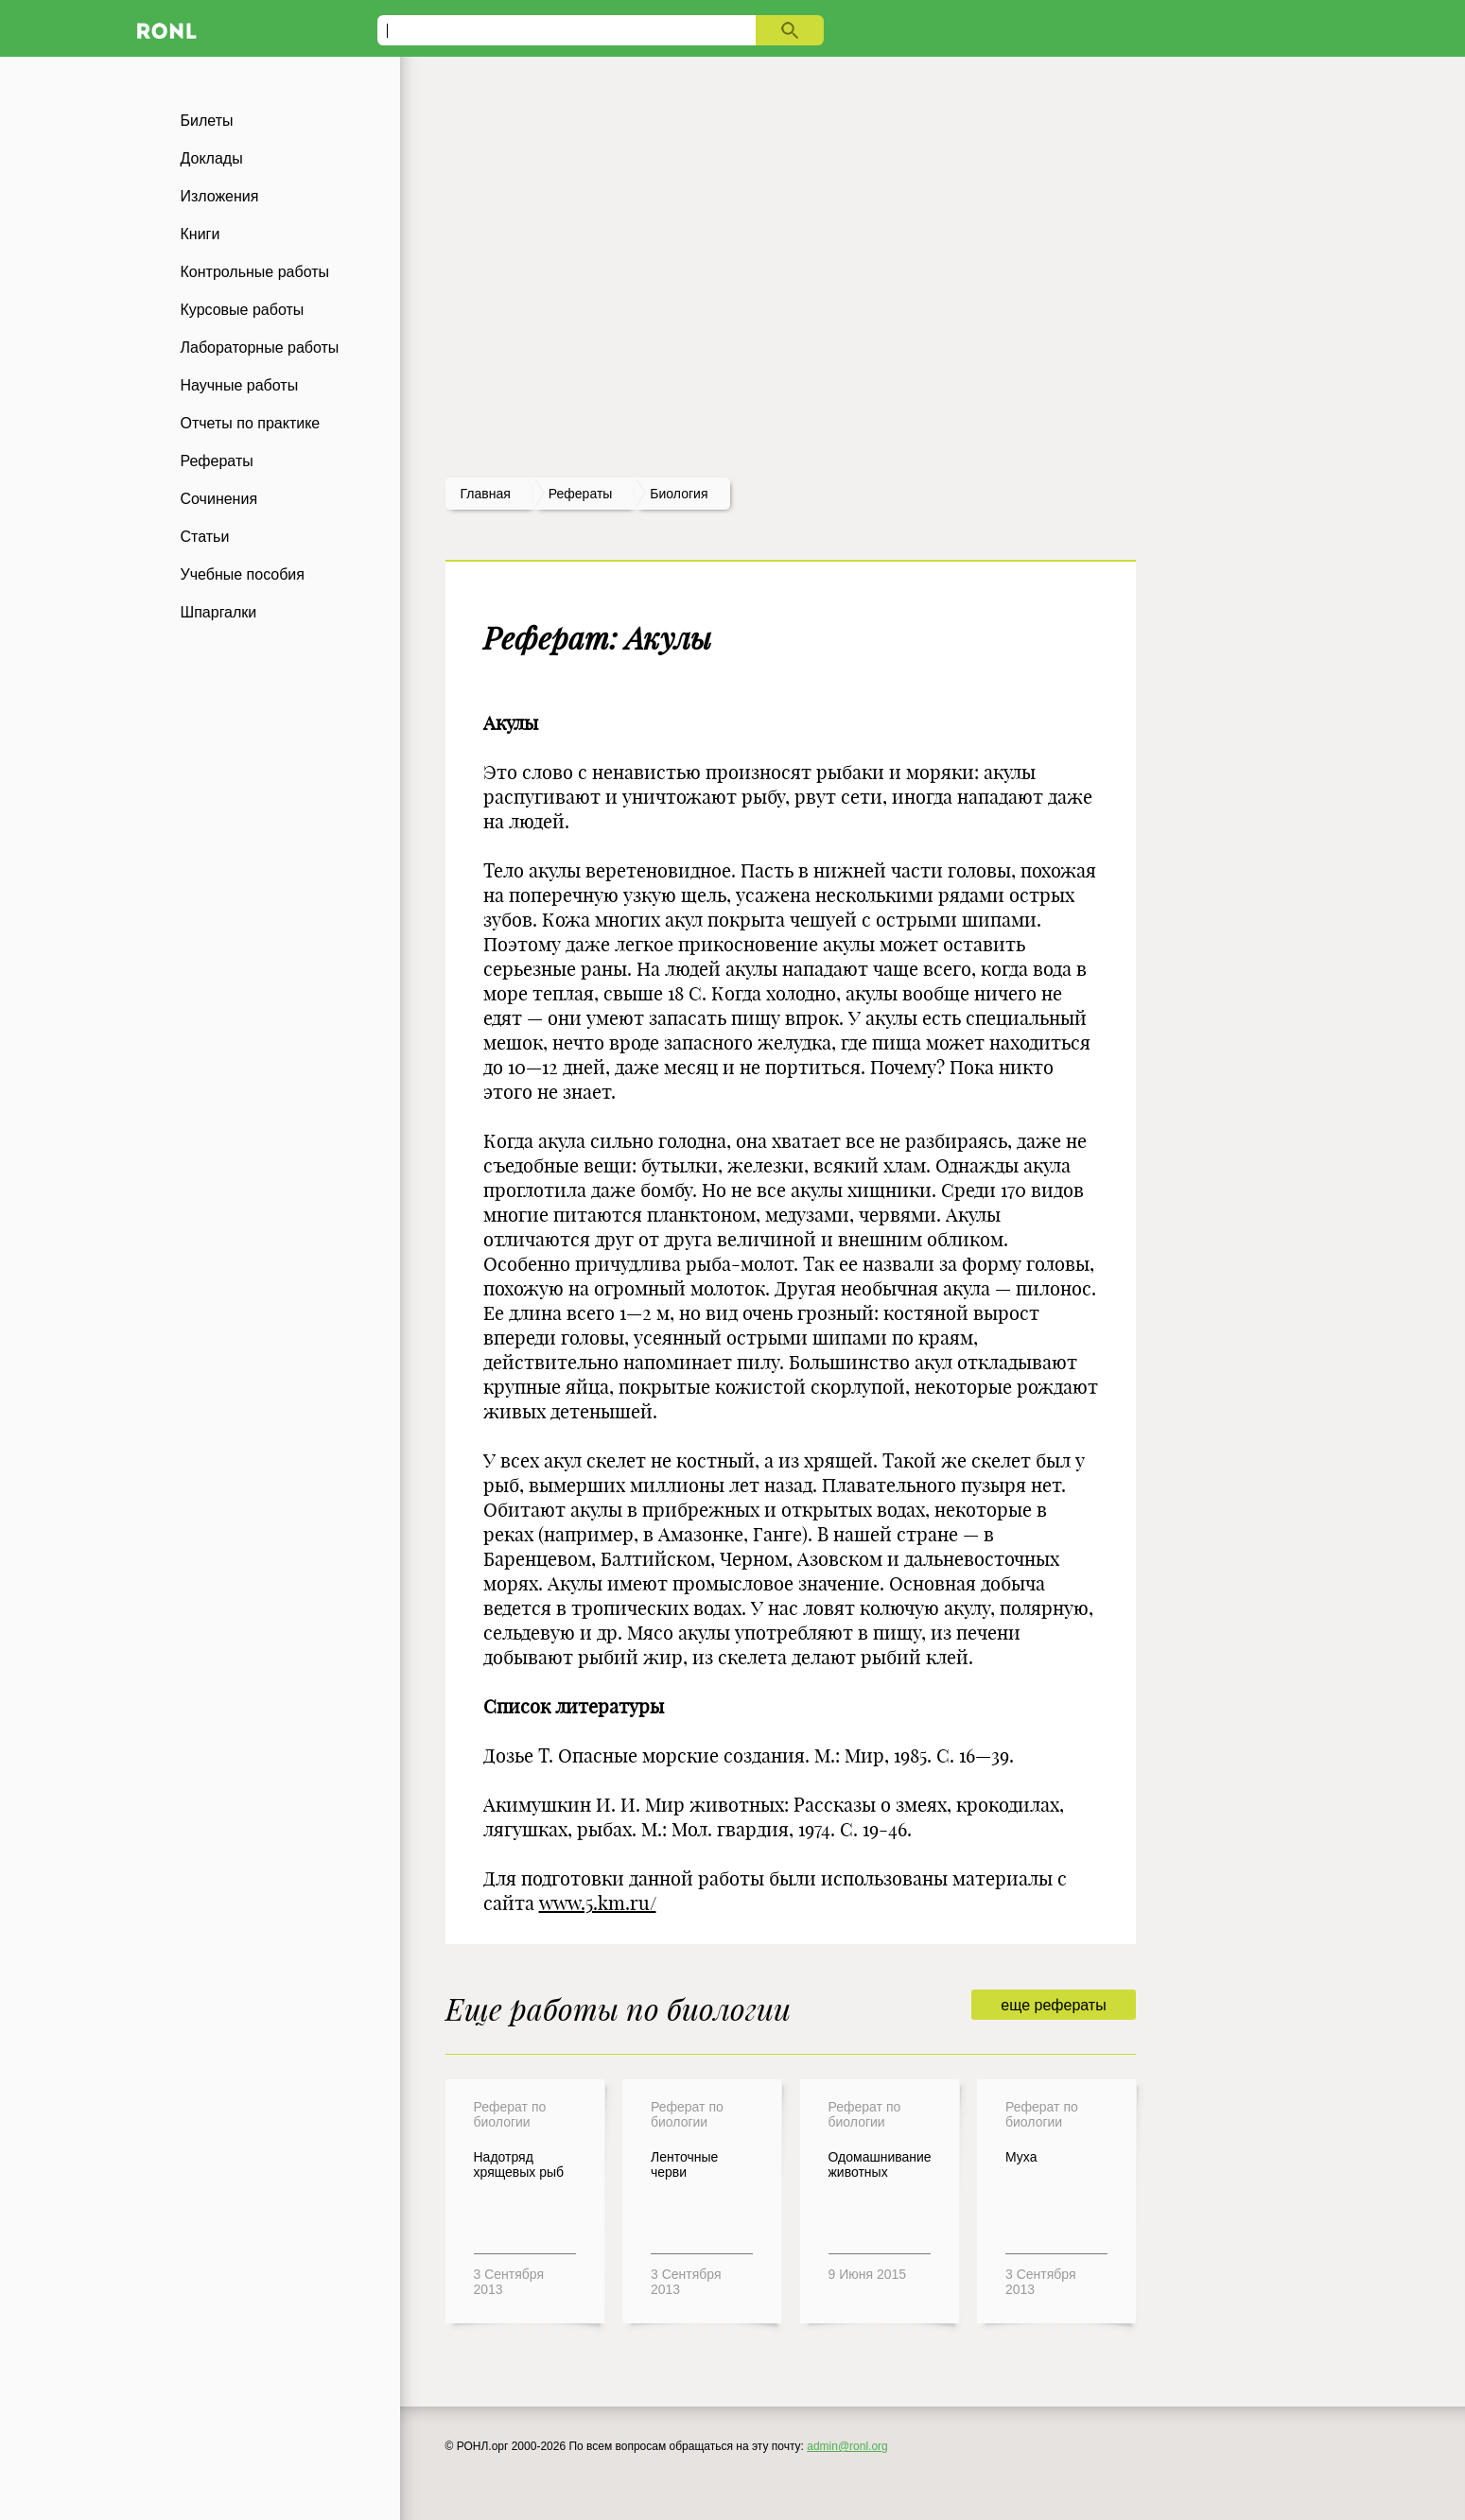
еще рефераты (1053, 2005)
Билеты (207, 121)
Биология (678, 493)
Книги (200, 234)
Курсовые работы (243, 310)
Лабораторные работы (260, 347)
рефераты (581, 493)
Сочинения (219, 499)
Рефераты (217, 461)
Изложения (220, 196)
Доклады (212, 158)
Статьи (205, 537)
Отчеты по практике (251, 423)
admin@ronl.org (847, 2446)
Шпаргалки (219, 612)
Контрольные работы (255, 272)
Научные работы (240, 385)
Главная (486, 493)
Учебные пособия (243, 574)
